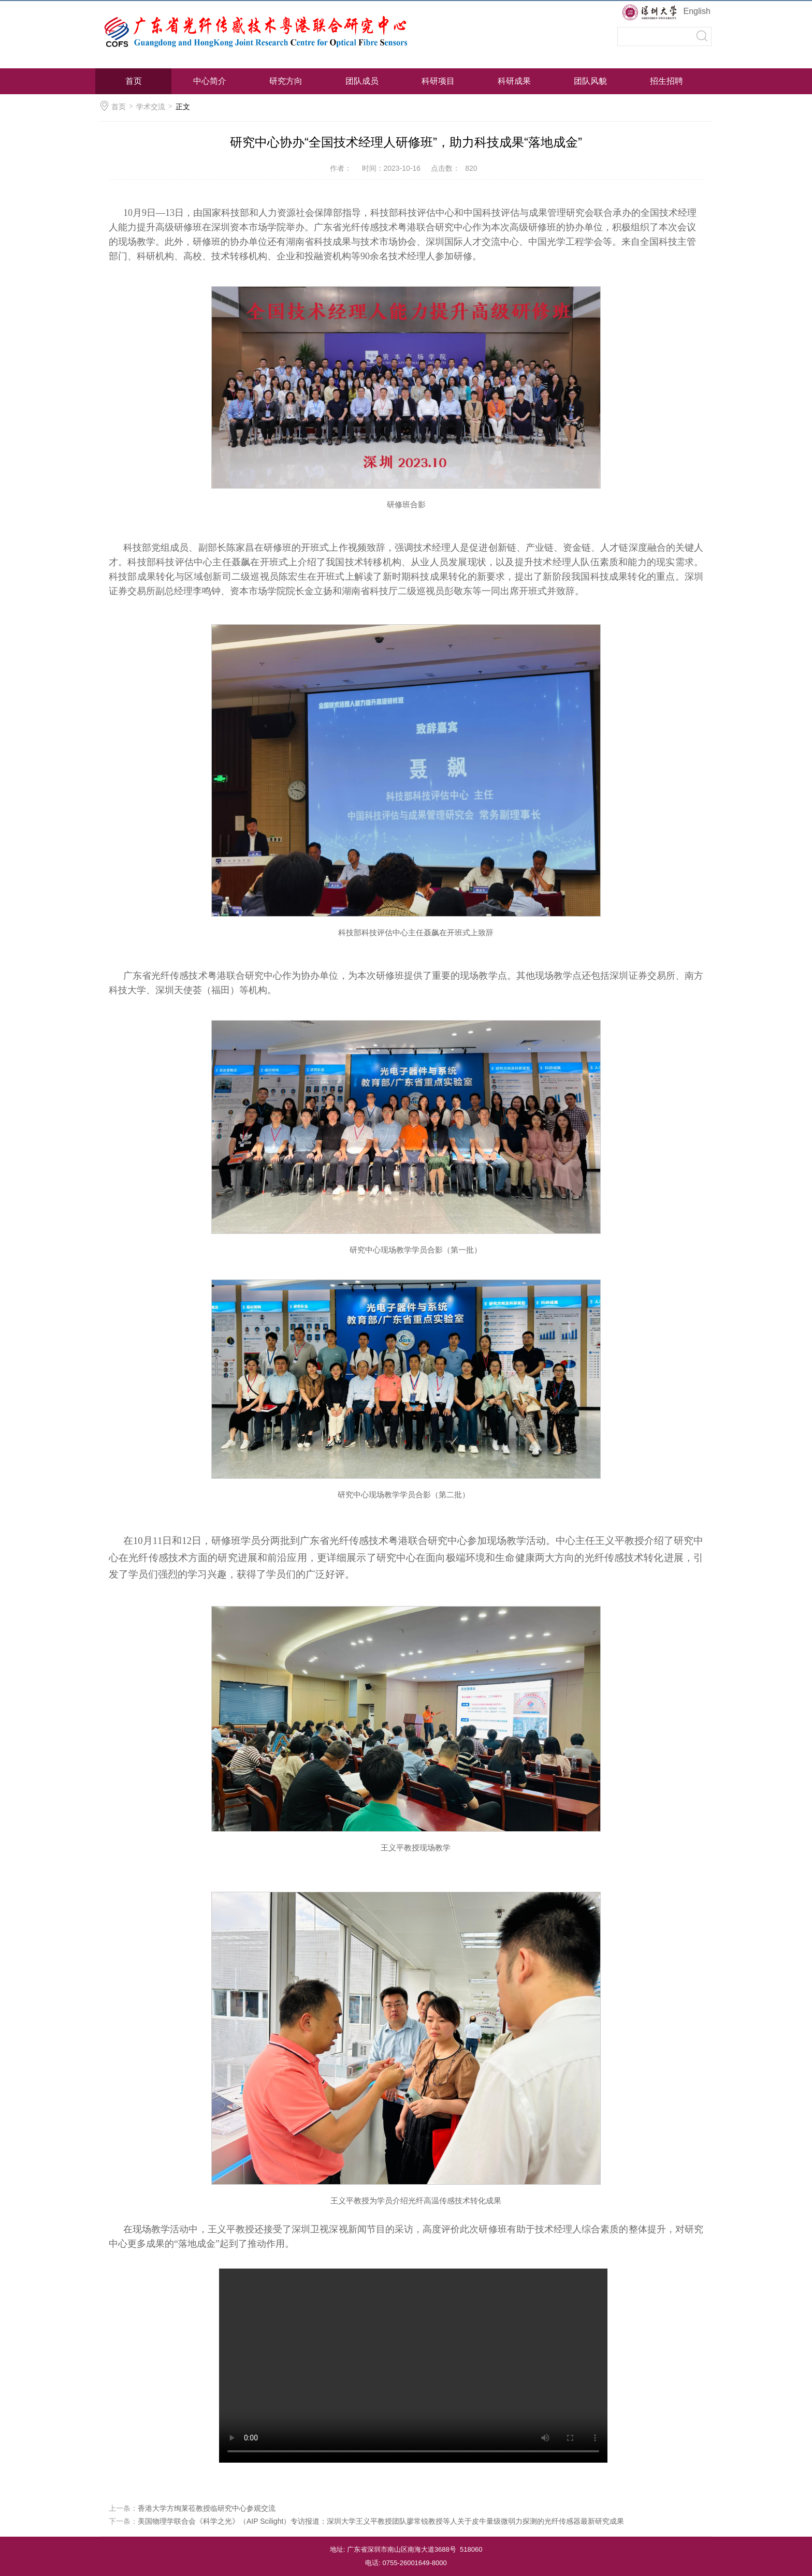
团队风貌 (590, 81)
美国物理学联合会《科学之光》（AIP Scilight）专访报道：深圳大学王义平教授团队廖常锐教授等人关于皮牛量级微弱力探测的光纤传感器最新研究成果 (381, 2521)
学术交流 (150, 106)
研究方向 (285, 81)
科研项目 (438, 81)
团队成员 (362, 81)
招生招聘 (666, 81)
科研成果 (514, 81)
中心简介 (209, 81)
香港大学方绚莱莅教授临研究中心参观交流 (207, 2508)
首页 (133, 81)
